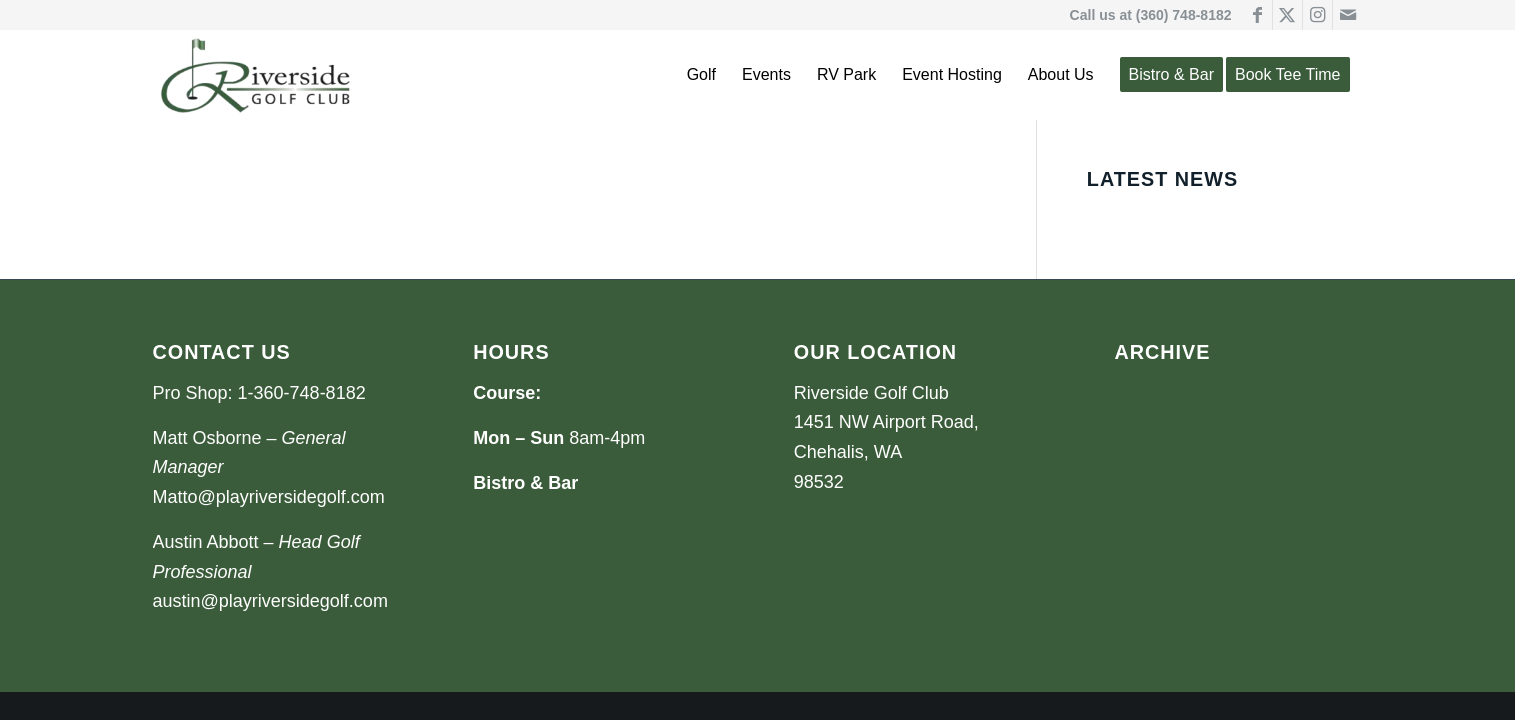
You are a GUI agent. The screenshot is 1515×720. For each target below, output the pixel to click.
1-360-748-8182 (302, 393)
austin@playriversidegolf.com (270, 601)
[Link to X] (1287, 15)
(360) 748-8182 (1184, 15)
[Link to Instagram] (1317, 15)
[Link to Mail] (1348, 15)
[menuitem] (701, 75)
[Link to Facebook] (1257, 15)
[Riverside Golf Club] (256, 75)
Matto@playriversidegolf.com (269, 497)
